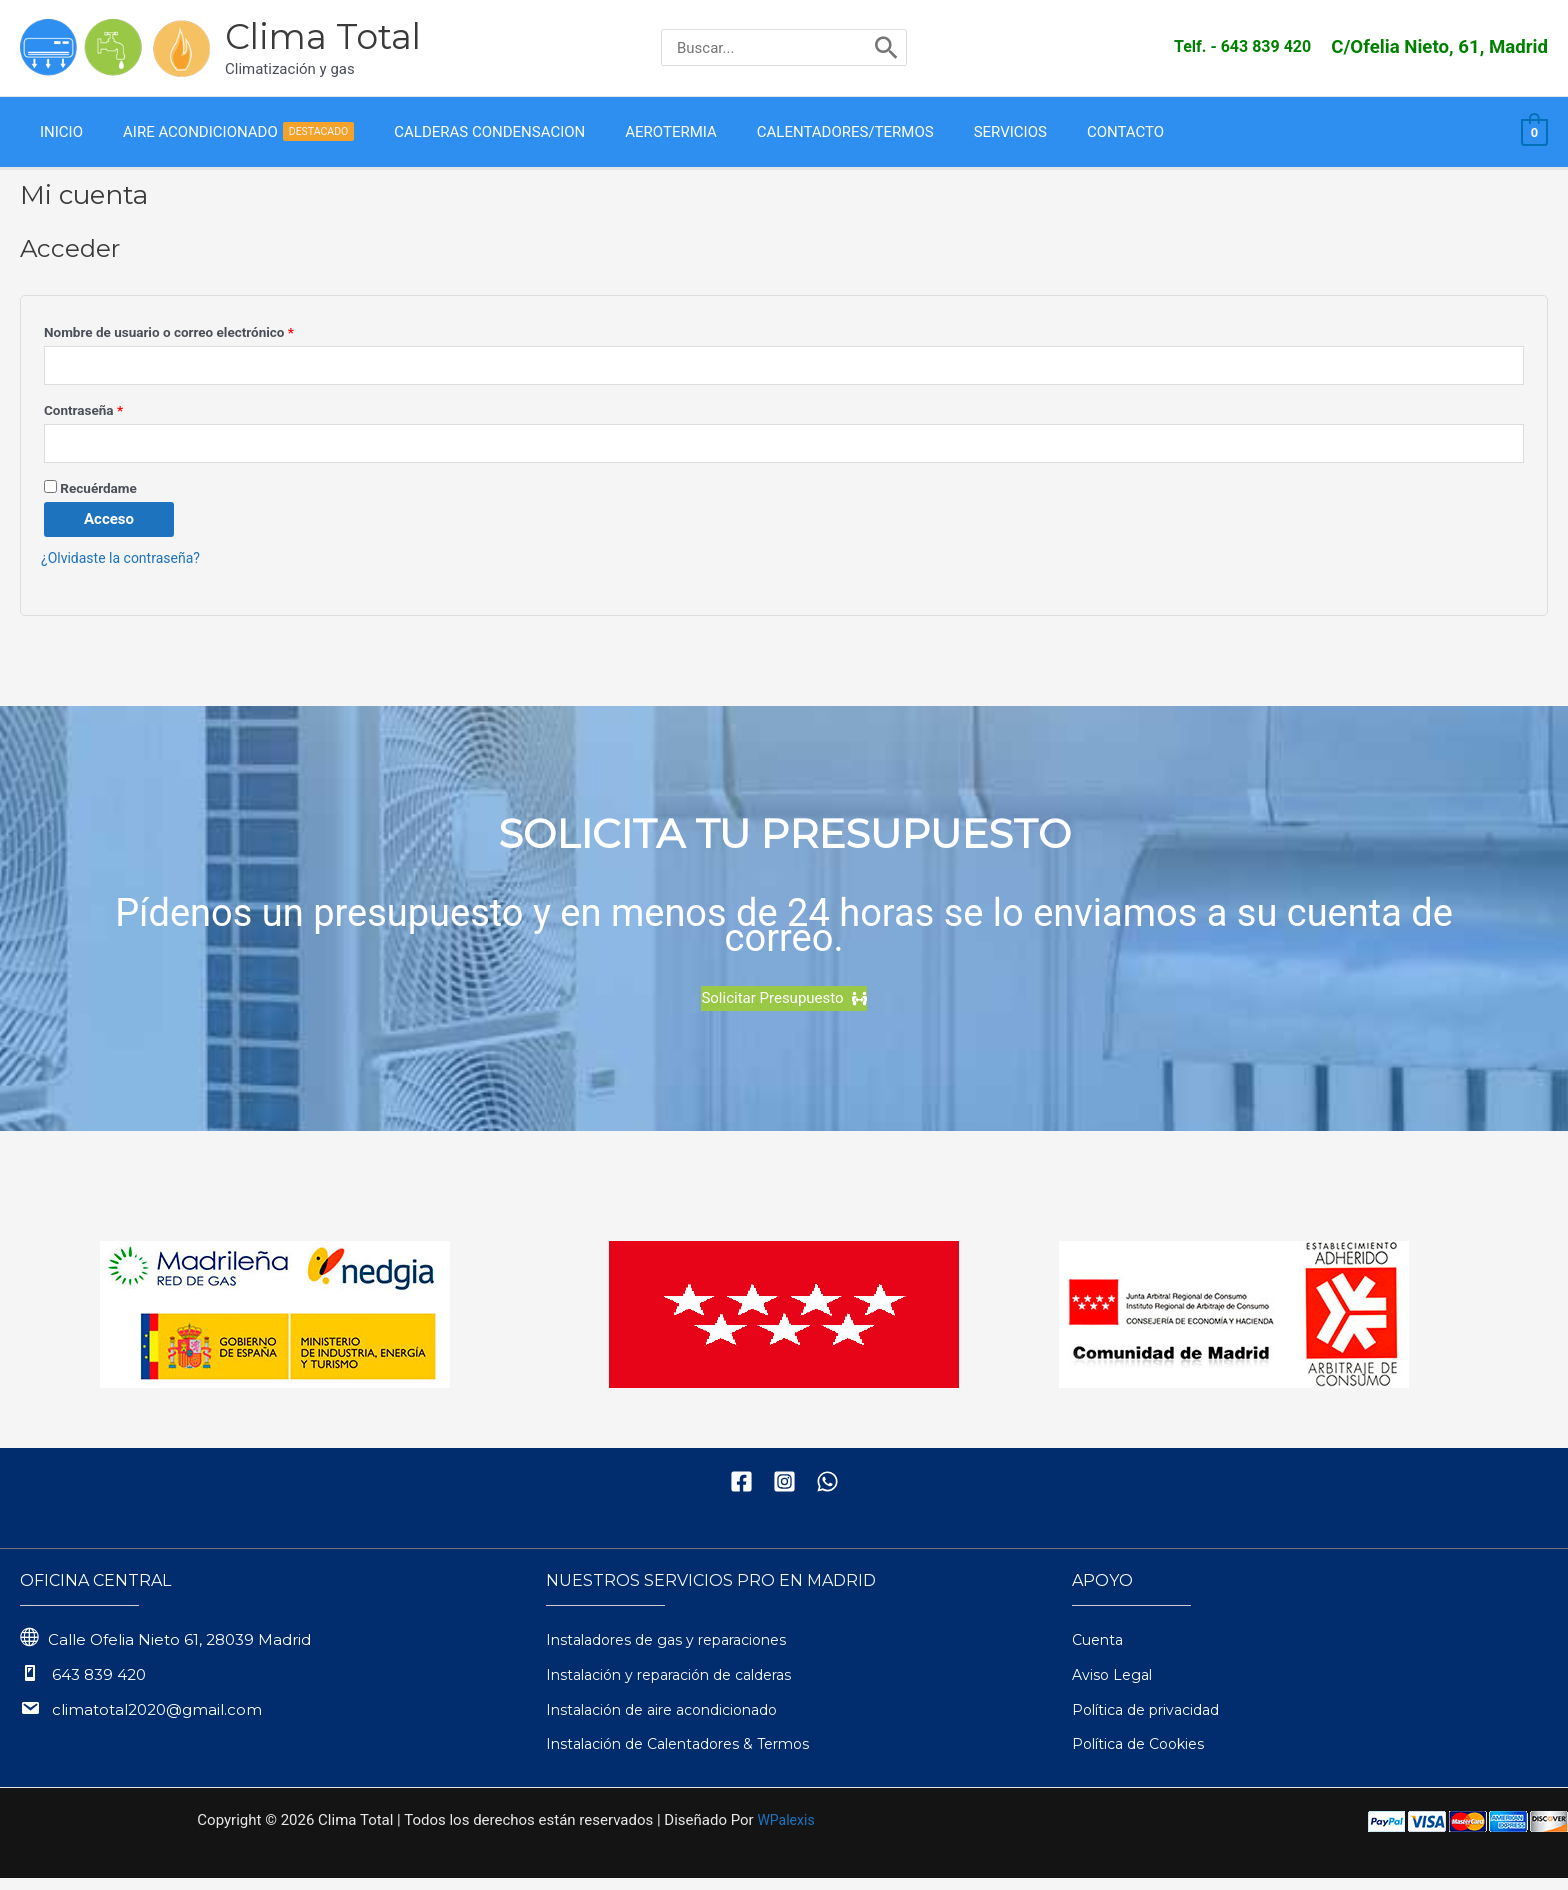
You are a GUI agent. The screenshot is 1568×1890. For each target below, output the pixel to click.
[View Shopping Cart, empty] (1534, 135)
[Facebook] (741, 1493)
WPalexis (785, 1832)
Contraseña (116, 416)
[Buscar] (886, 47)
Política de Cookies (1144, 1756)
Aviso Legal (1114, 1686)
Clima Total (323, 36)
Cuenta (1100, 1651)
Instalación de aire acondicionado (673, 1721)
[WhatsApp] (827, 1493)
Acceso (109, 532)
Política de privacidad (1153, 1721)
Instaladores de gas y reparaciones (677, 1651)
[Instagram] (784, 1493)
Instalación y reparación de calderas (681, 1686)
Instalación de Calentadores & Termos (689, 1756)
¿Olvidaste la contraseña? (126, 571)
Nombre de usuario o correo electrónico (202, 335)
